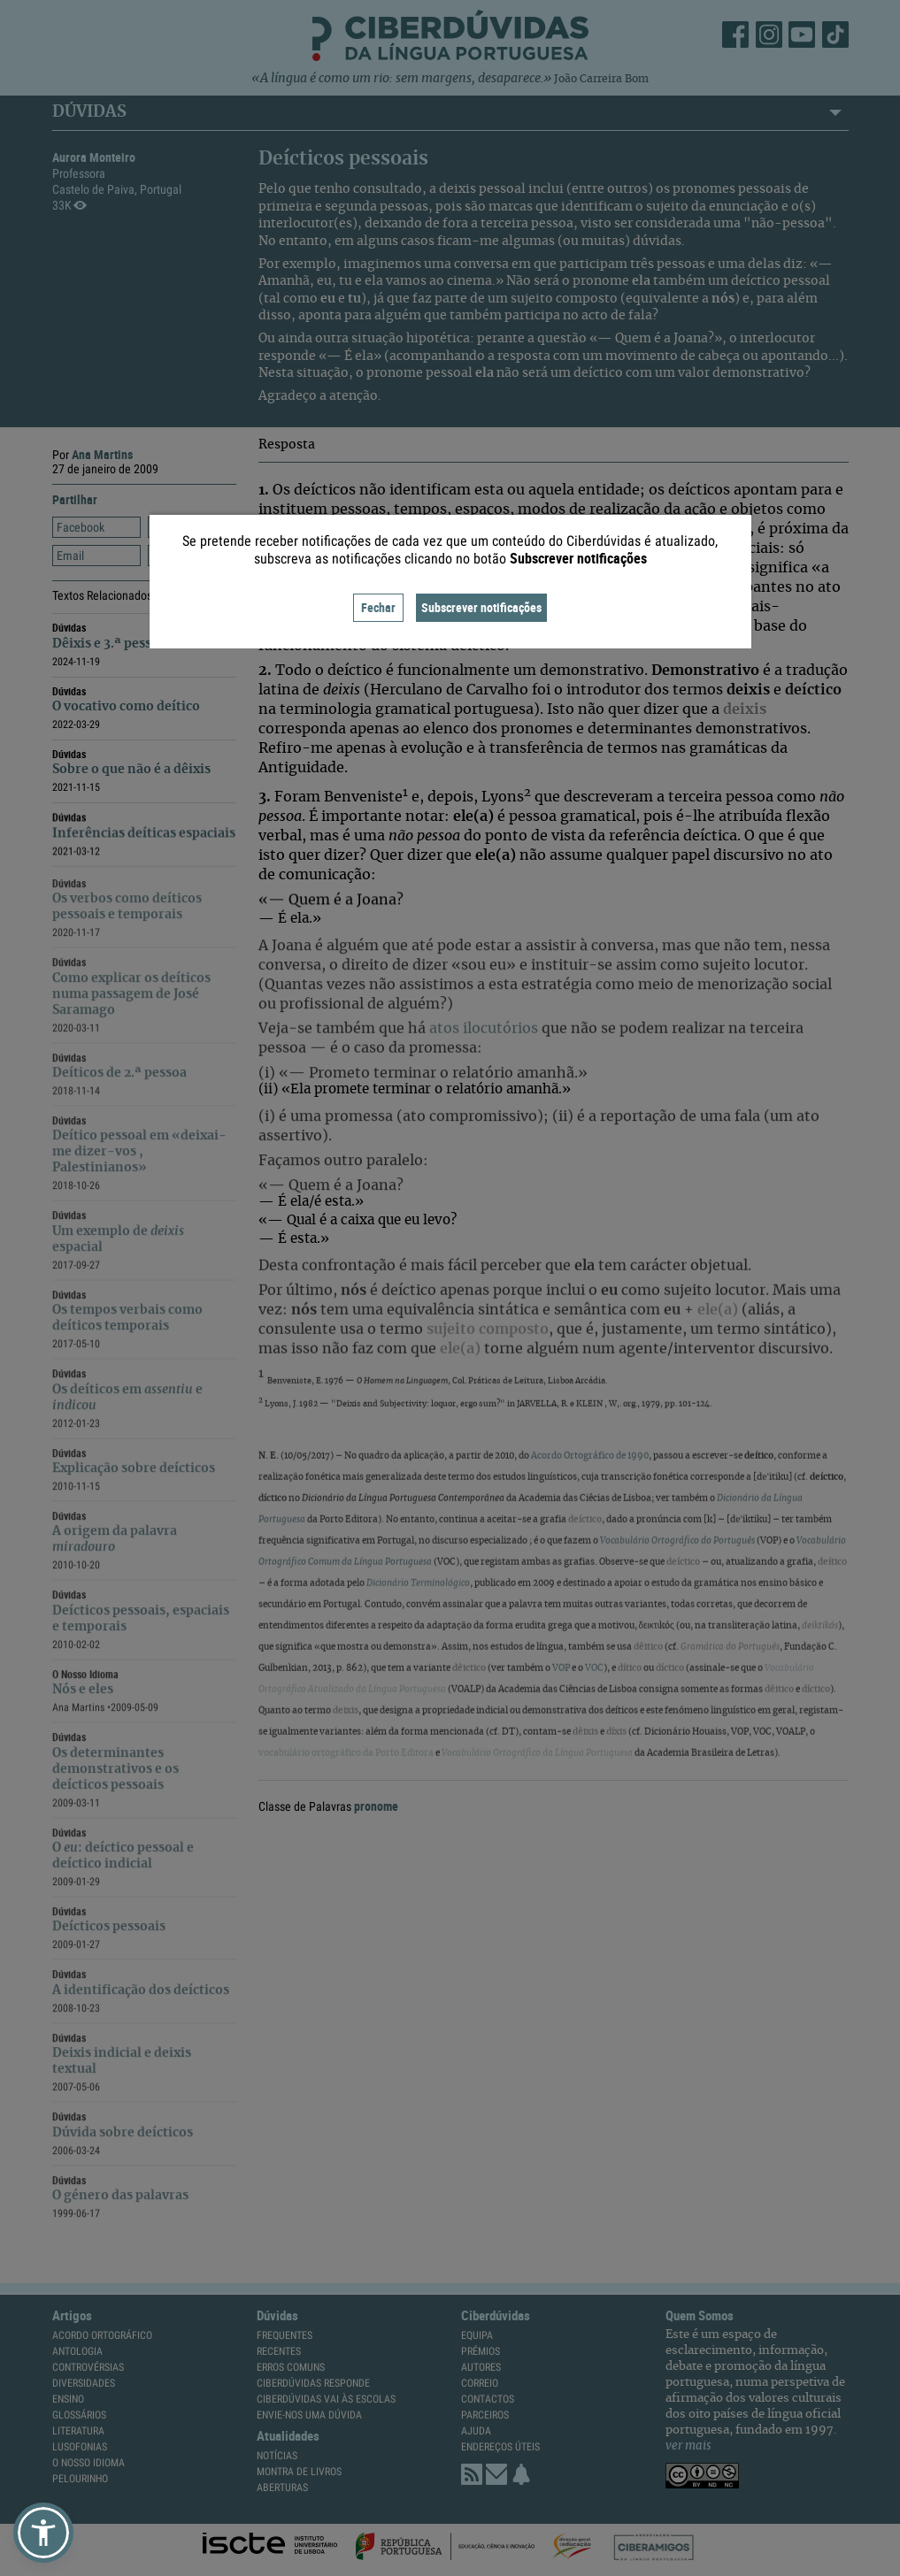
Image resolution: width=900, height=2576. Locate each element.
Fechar (378, 607)
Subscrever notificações (481, 607)
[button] (43, 2532)
